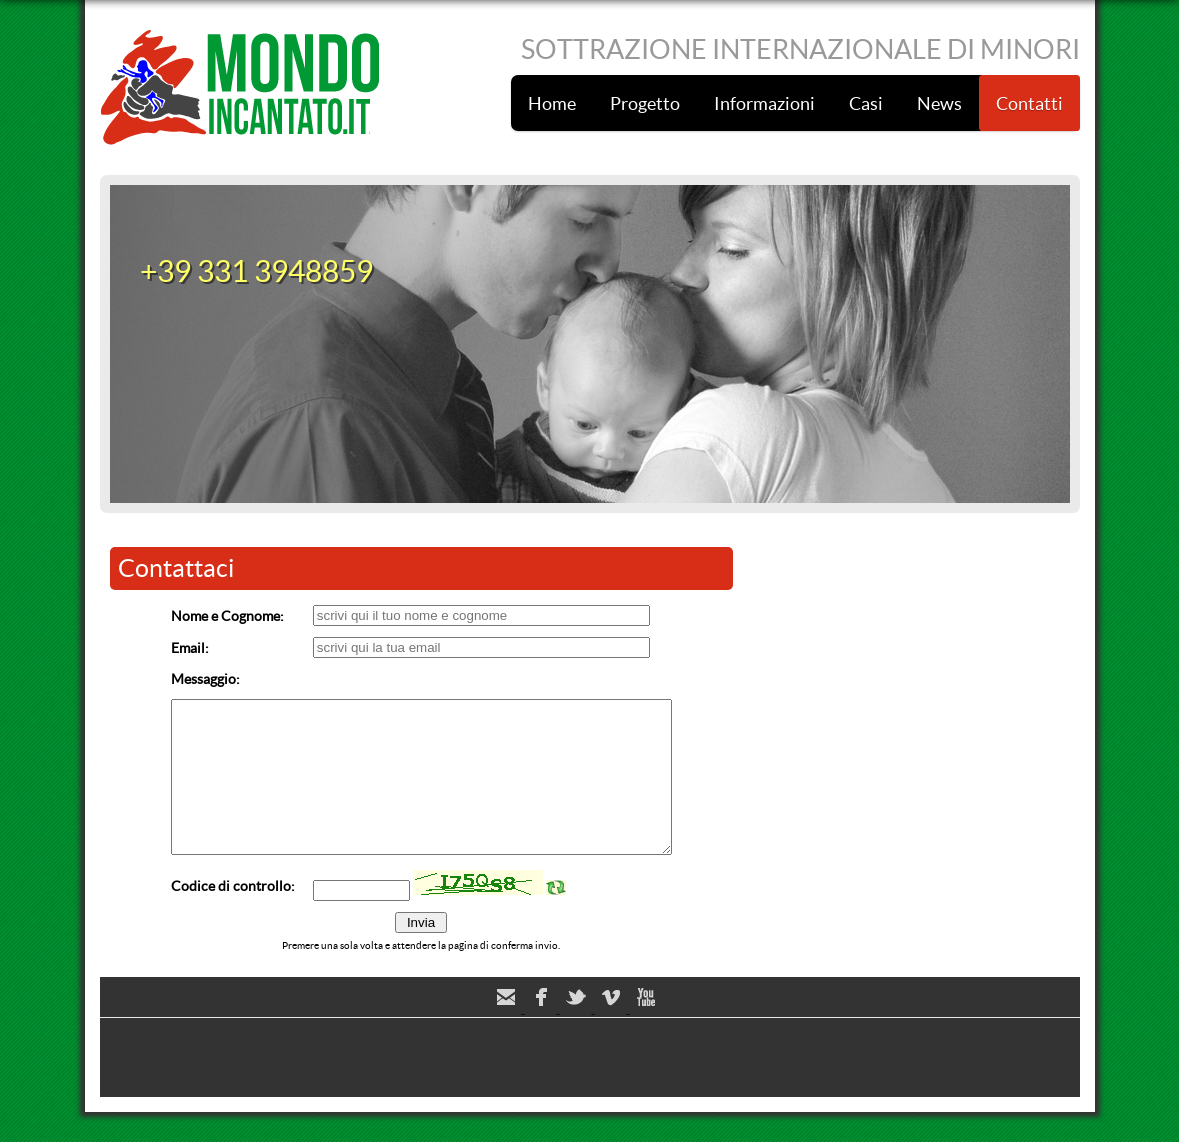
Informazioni (764, 103)
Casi (866, 103)
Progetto (645, 103)
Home (552, 103)
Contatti (1029, 103)
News (939, 103)
